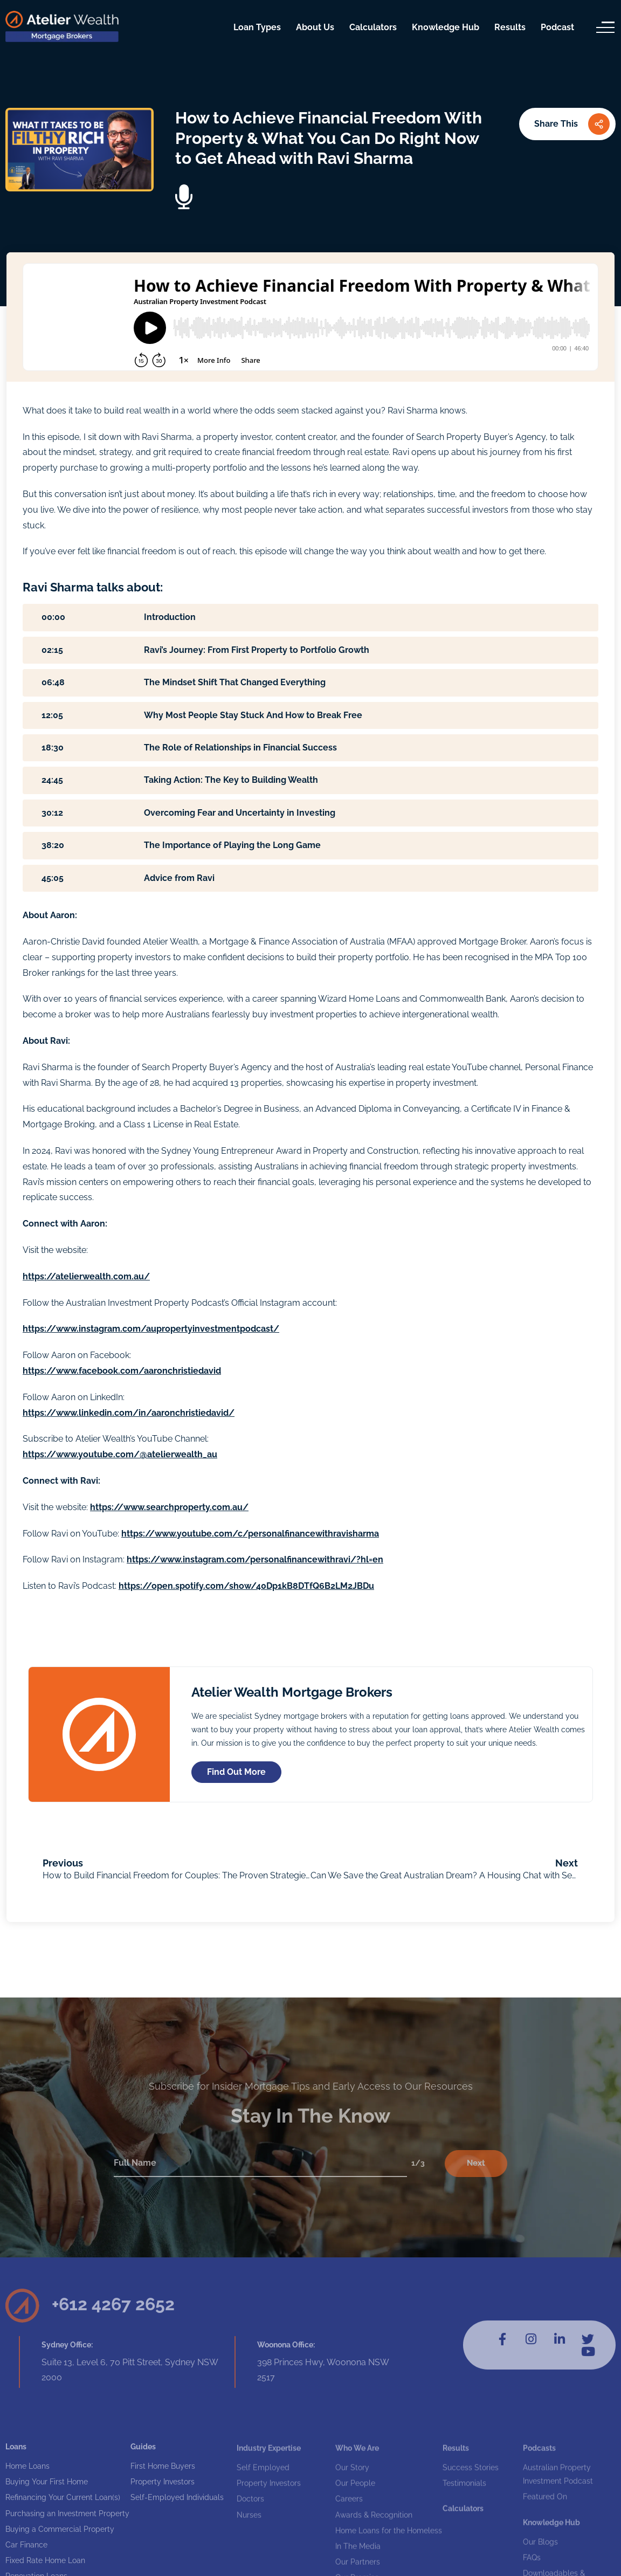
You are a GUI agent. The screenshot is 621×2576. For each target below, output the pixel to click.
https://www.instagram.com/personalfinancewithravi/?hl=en (255, 1559)
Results (510, 27)
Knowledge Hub (445, 27)
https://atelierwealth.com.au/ (86, 1276)
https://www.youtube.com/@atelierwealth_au (120, 1454)
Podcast (557, 27)
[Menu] (605, 27)
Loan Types (257, 27)
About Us (315, 27)
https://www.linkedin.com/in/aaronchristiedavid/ (128, 1413)
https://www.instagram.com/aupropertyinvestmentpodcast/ (151, 1329)
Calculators (373, 27)
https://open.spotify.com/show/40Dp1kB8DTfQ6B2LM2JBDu (246, 1586)
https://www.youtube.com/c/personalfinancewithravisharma (250, 1533)
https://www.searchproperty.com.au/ (169, 1507)
